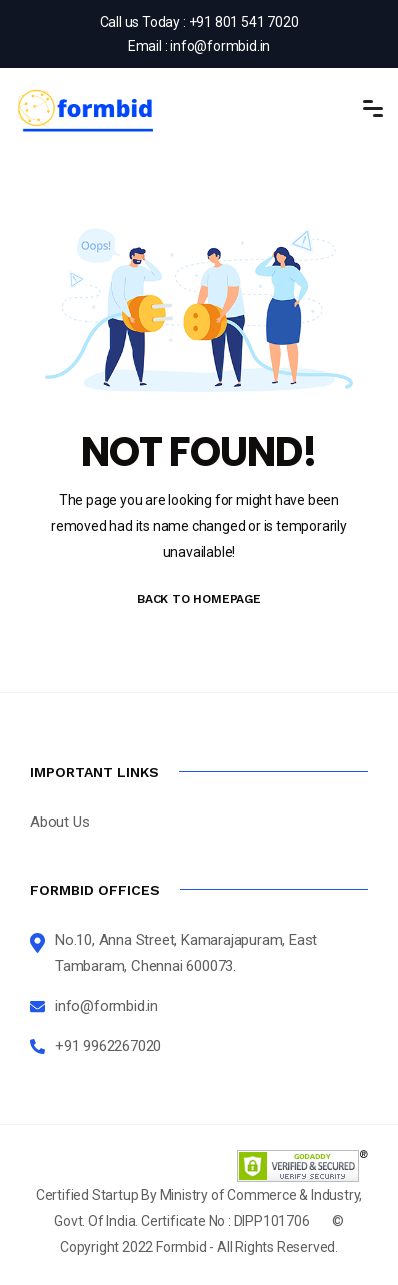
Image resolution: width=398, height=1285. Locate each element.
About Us (59, 822)
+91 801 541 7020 (244, 22)
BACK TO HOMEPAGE (199, 599)
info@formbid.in (220, 46)
